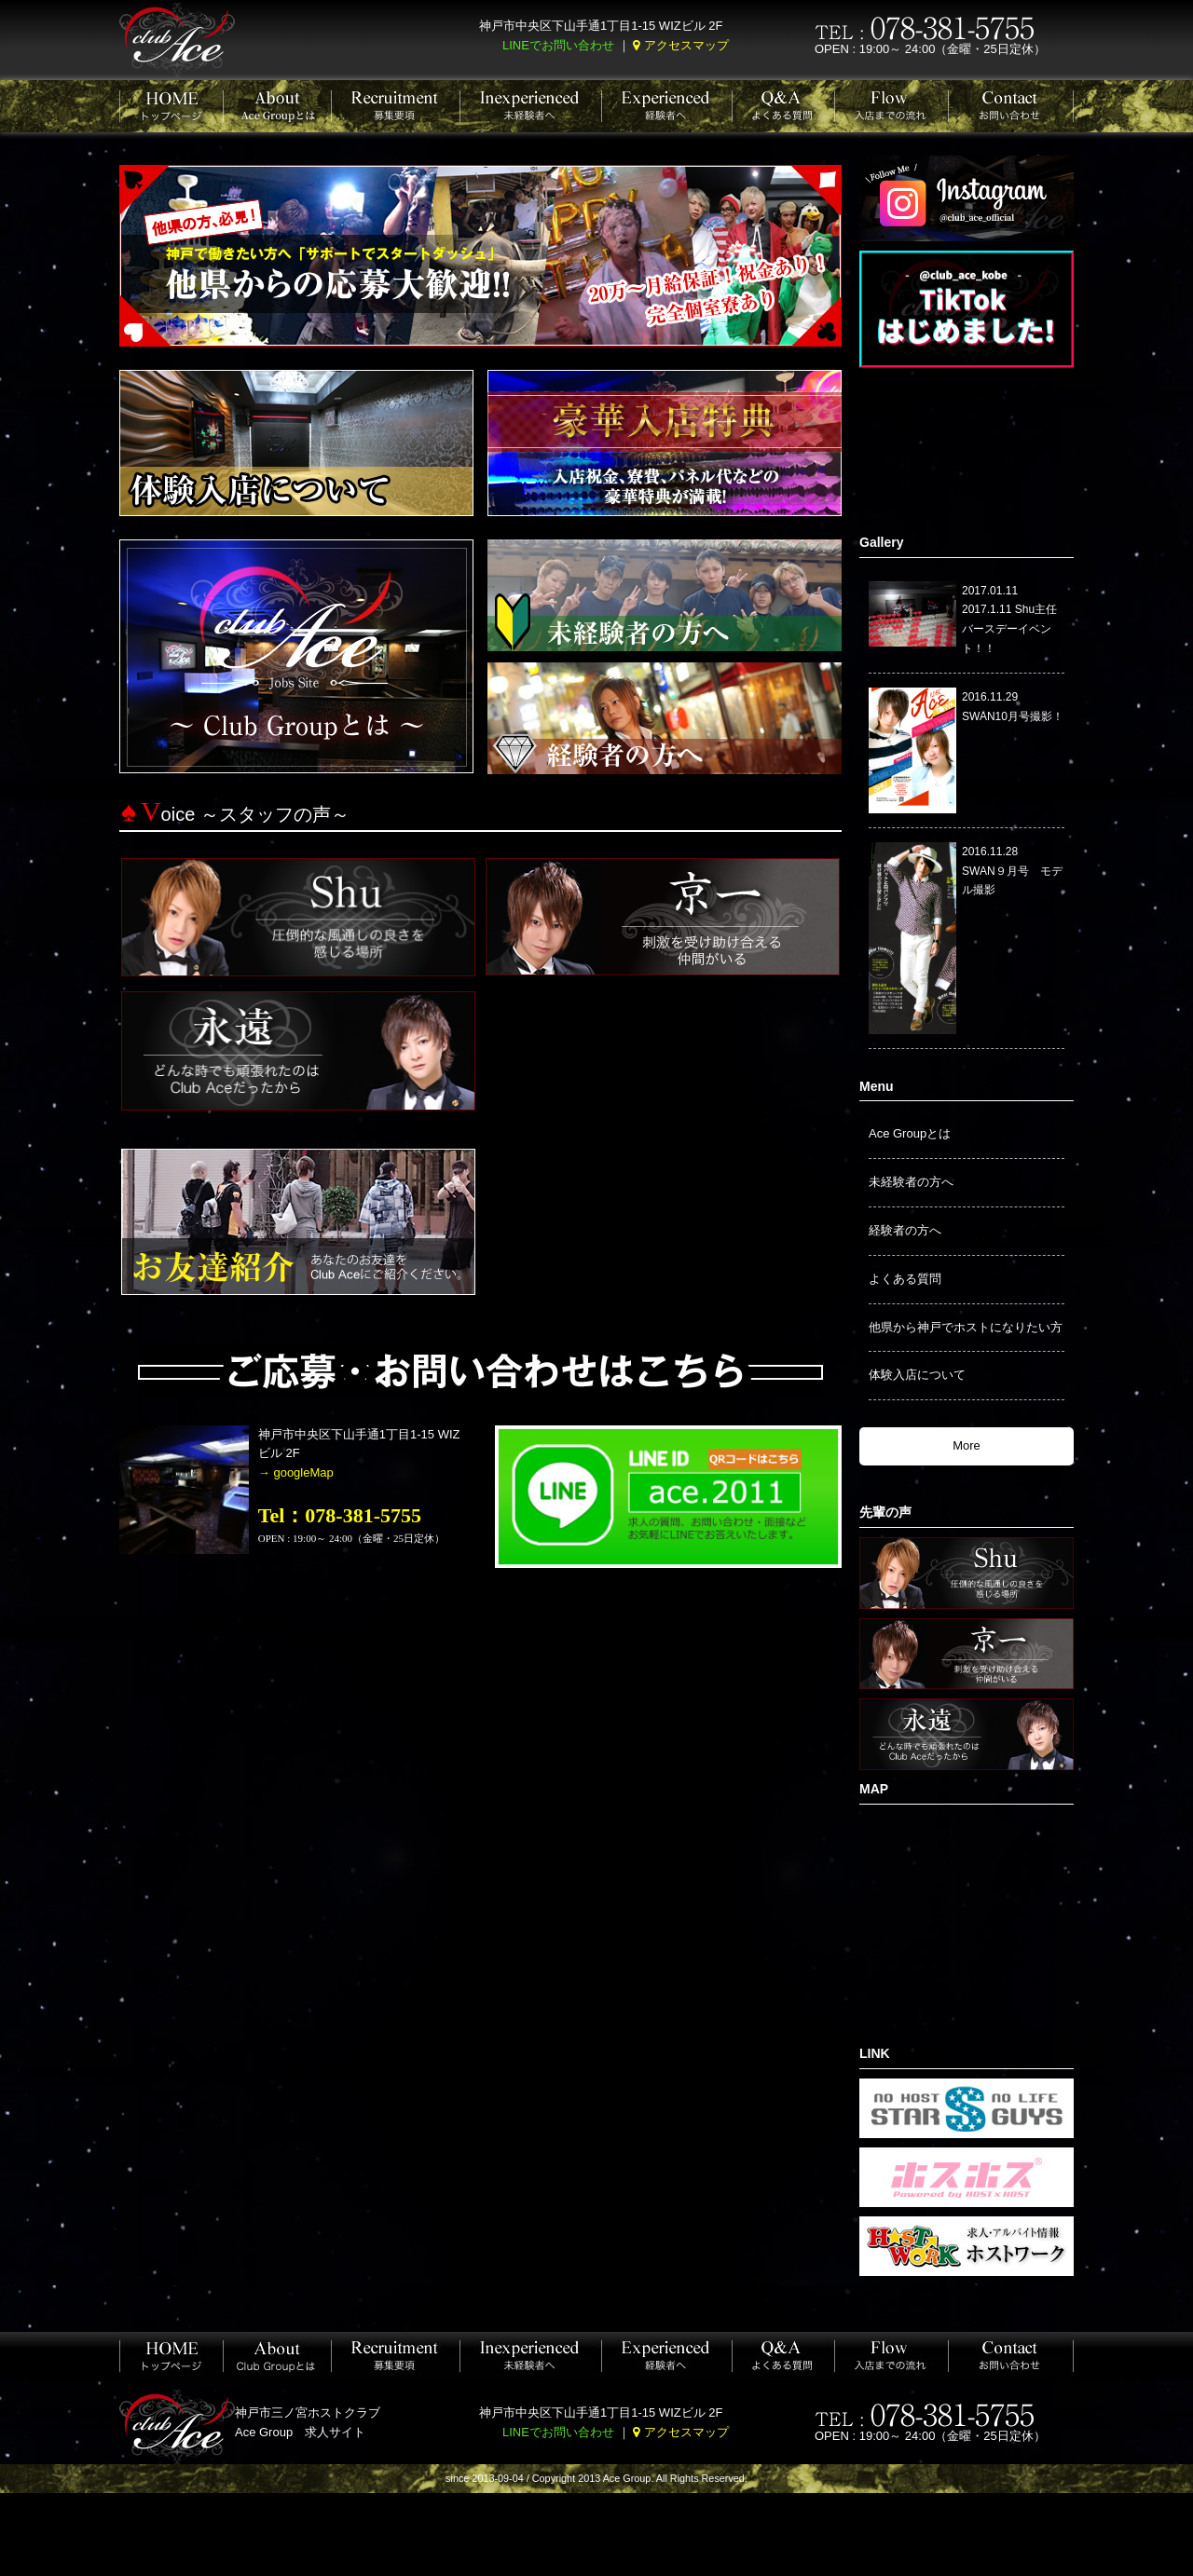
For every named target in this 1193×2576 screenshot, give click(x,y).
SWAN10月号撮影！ (1012, 716)
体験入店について (917, 1375)
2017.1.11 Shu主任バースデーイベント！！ (1009, 629)
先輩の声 (885, 1512)
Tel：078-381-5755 (339, 1515)
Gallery (881, 542)
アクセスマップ (686, 45)
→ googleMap (296, 1472)
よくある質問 (905, 1279)
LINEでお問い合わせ (558, 45)
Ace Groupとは (910, 1133)
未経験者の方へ (911, 1182)
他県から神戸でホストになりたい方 (966, 1327)
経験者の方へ (905, 1230)
